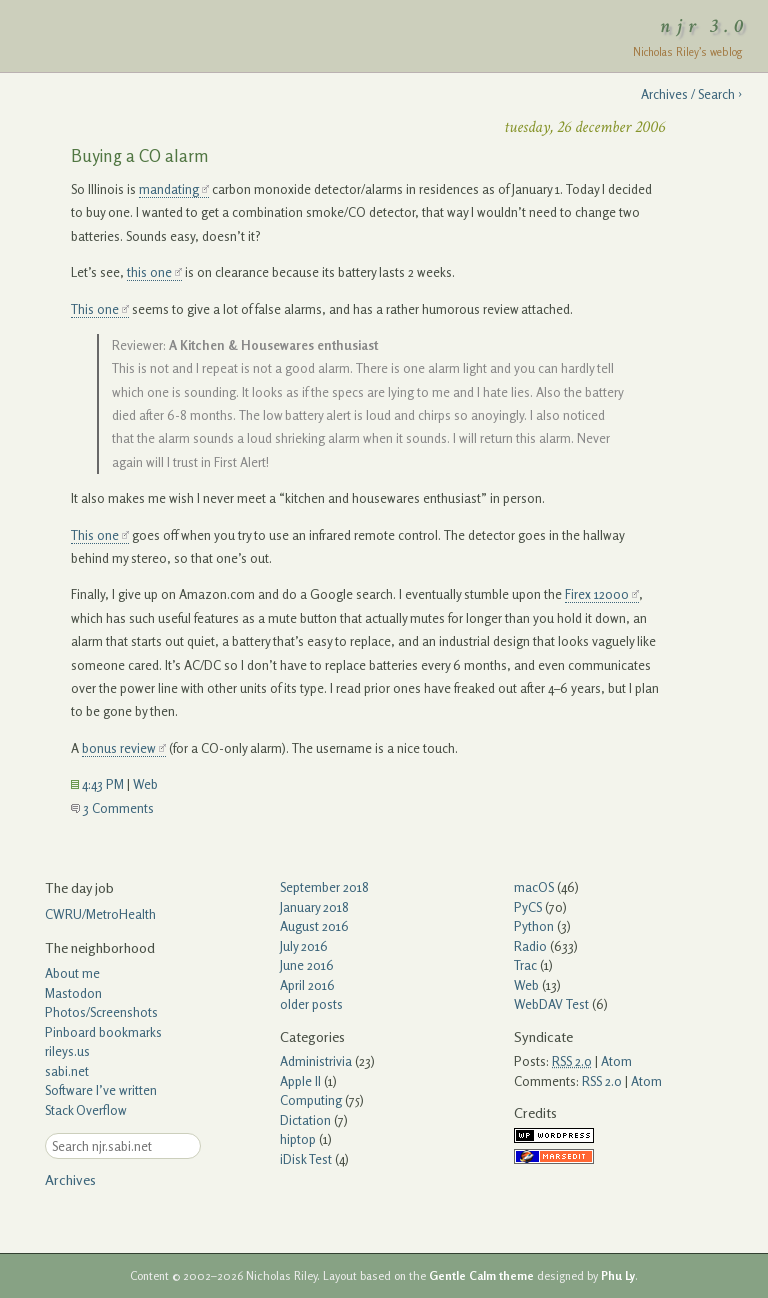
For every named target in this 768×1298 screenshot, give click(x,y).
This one (95, 309)
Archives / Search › (691, 94)
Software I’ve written (101, 1090)
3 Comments (112, 808)
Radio (530, 946)
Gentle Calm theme (481, 1276)
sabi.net (67, 1071)
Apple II (300, 1081)
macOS (534, 887)
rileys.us (67, 1051)
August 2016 (314, 926)
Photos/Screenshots (101, 1012)
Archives (70, 1179)
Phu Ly (618, 1276)
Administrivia (316, 1061)
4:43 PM (97, 784)
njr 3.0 (705, 26)
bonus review (119, 748)
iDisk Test (306, 1159)
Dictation (305, 1120)
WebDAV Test (551, 1004)
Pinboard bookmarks (103, 1032)
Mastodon (73, 993)
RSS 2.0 (602, 1081)
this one (149, 272)
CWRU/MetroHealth (100, 914)
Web (145, 784)
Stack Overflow (86, 1110)
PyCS (528, 907)
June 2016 (307, 965)
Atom (616, 1061)
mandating (169, 189)
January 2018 (314, 907)
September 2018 (324, 887)
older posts (311, 1004)
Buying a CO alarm (140, 155)
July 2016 (304, 946)
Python (534, 926)
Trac (525, 965)
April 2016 (307, 985)
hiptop (298, 1139)
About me (72, 973)
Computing (311, 1100)
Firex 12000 (597, 594)
